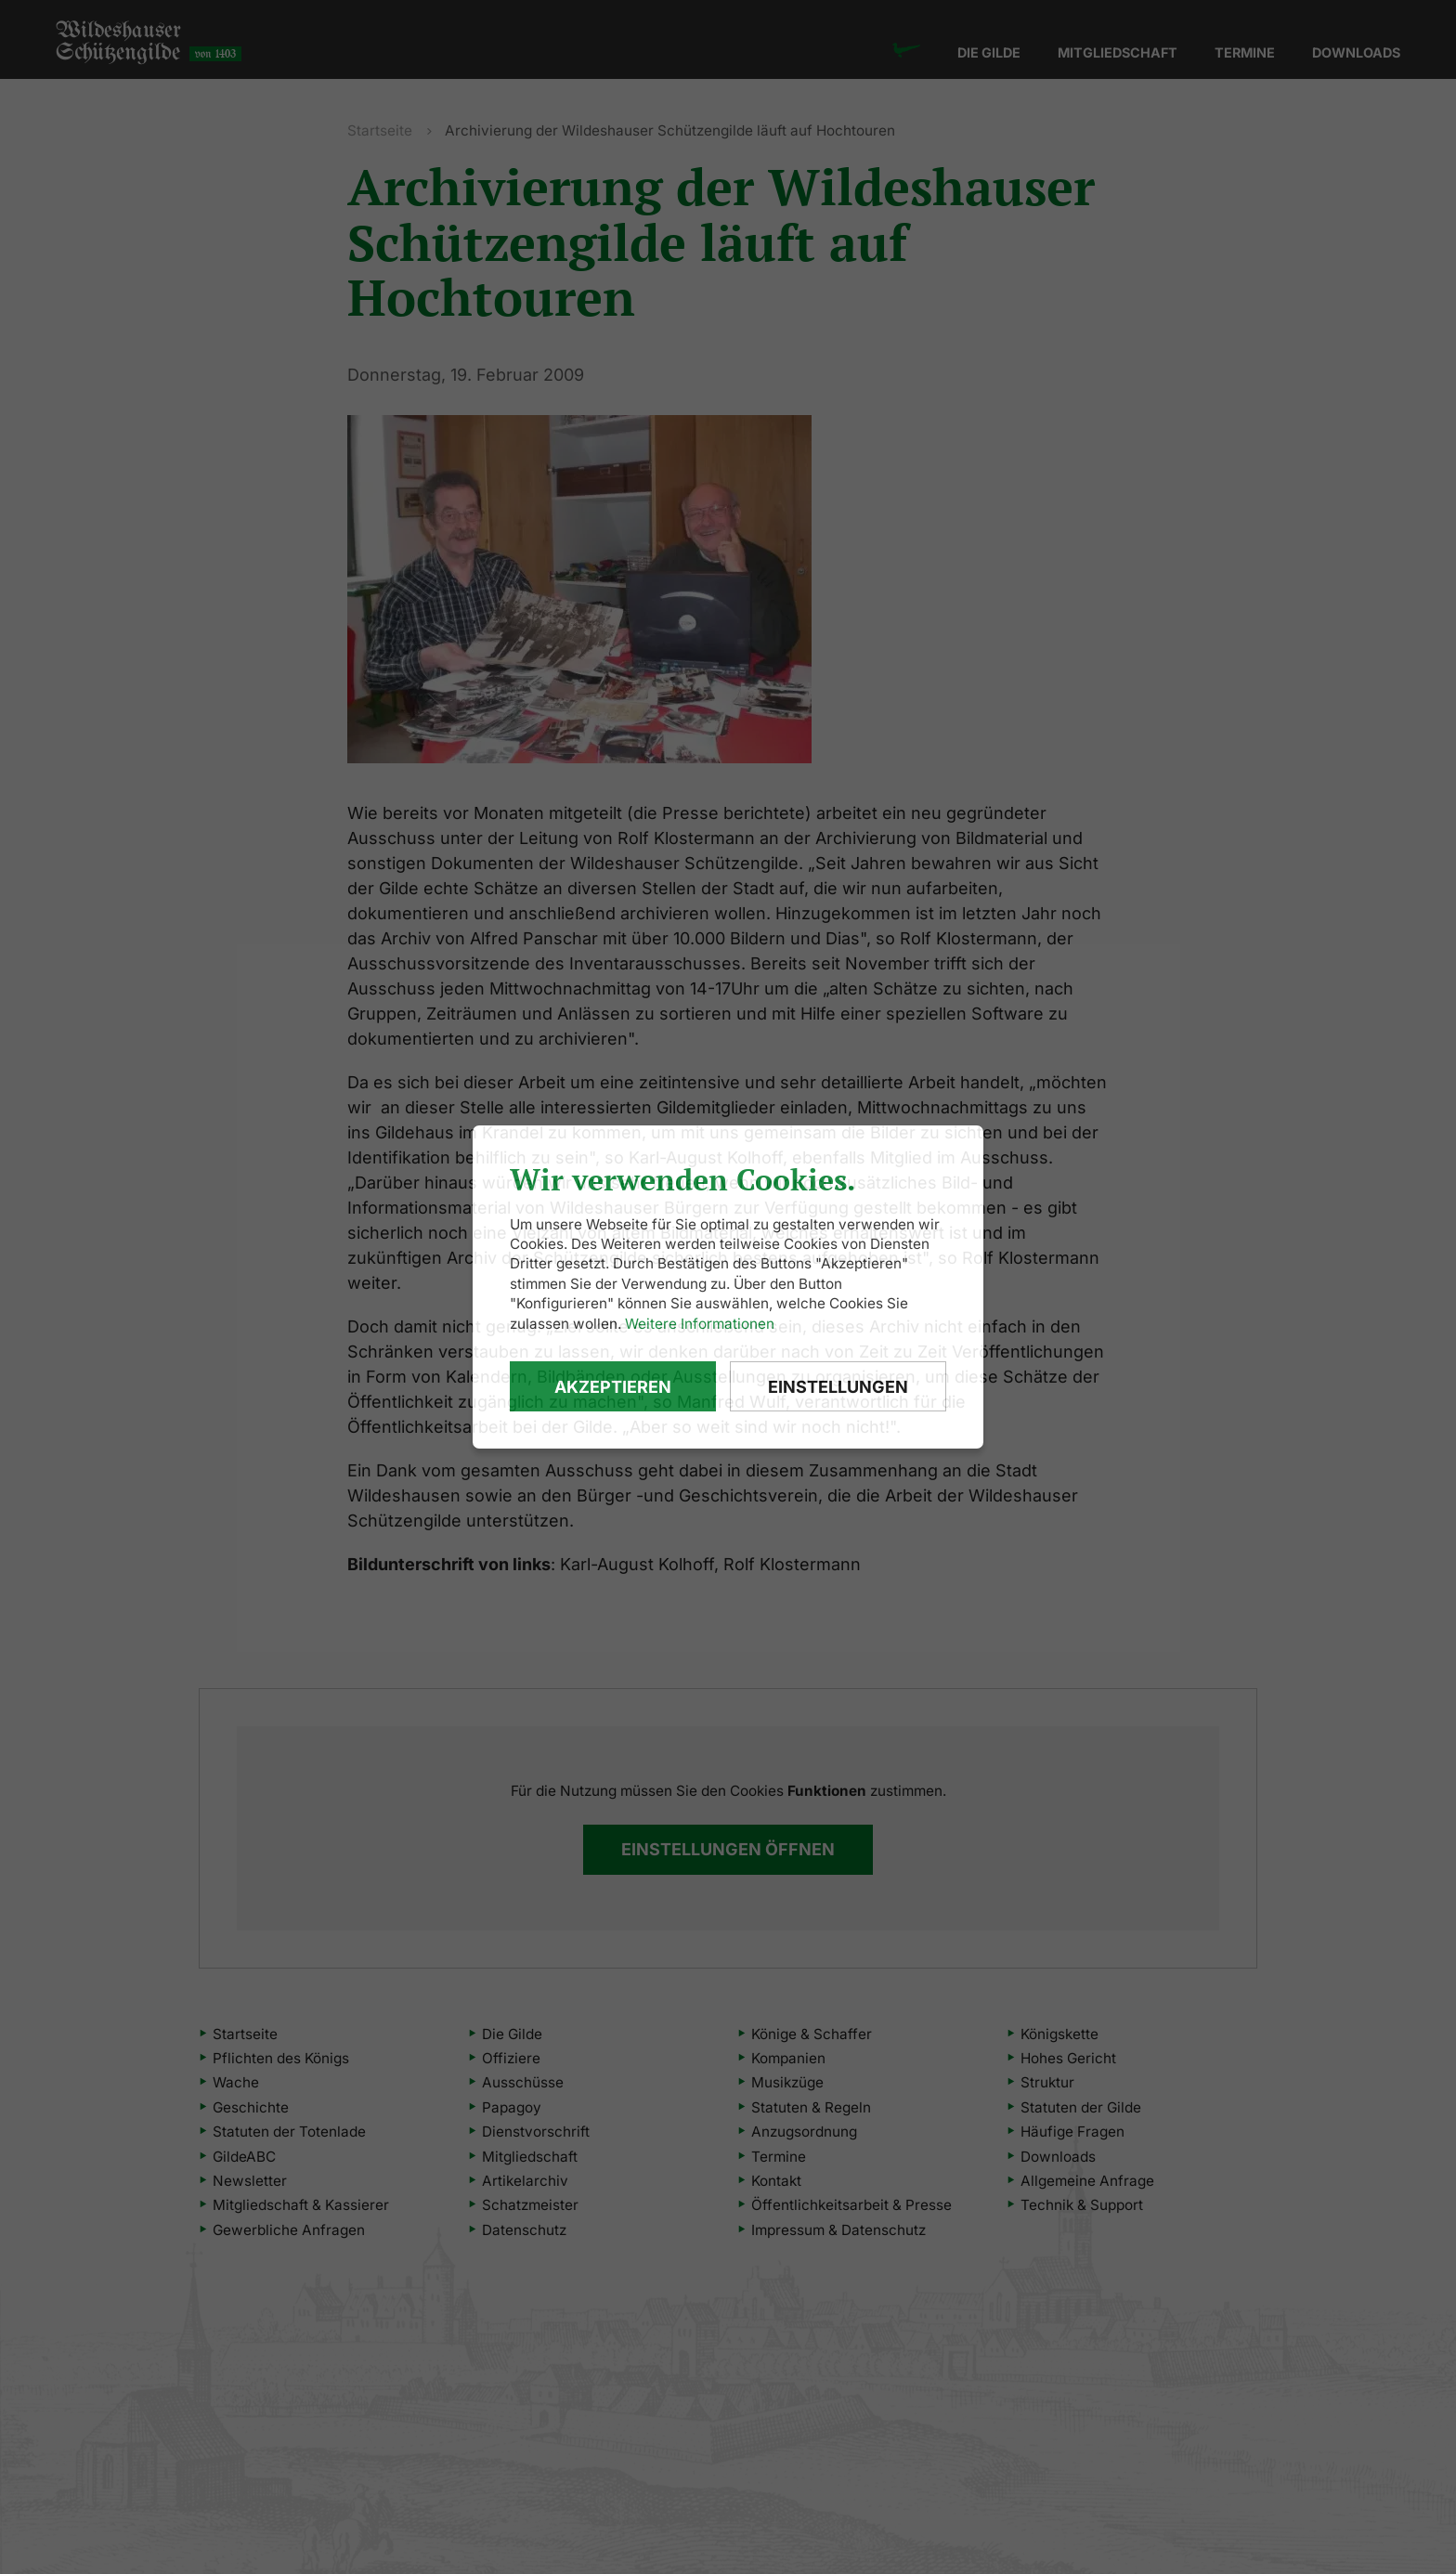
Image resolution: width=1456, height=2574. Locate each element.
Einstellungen (838, 1387)
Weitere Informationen (699, 1323)
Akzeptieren (612, 1387)
